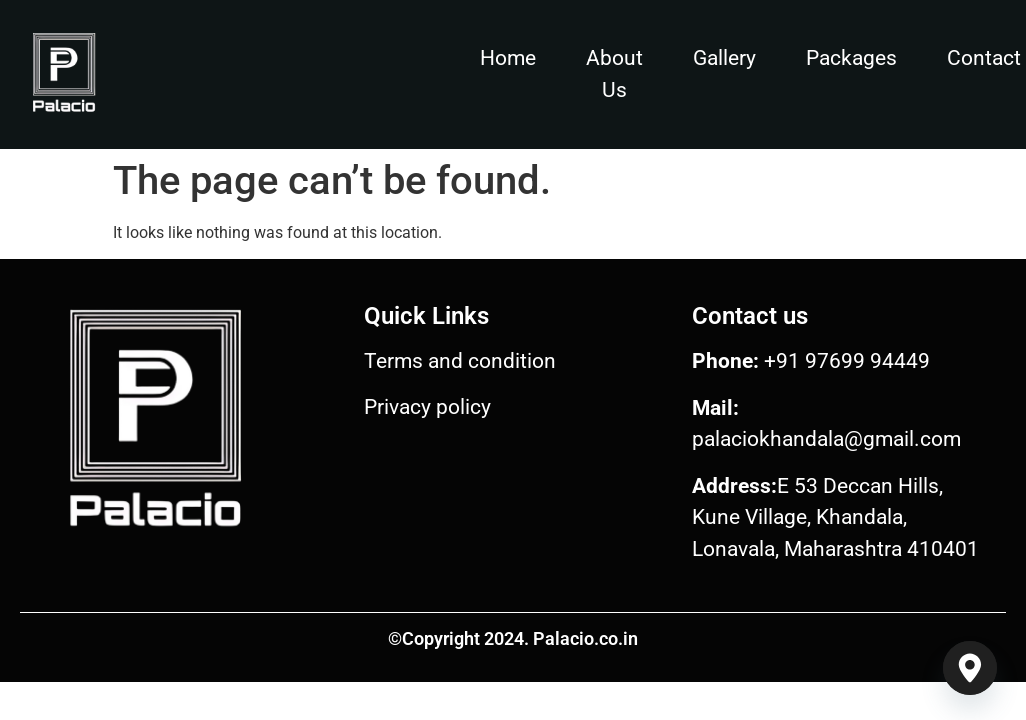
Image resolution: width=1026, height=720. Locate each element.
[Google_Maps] (970, 668)
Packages (851, 58)
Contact (984, 58)
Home (508, 58)
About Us (614, 74)
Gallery (724, 58)
